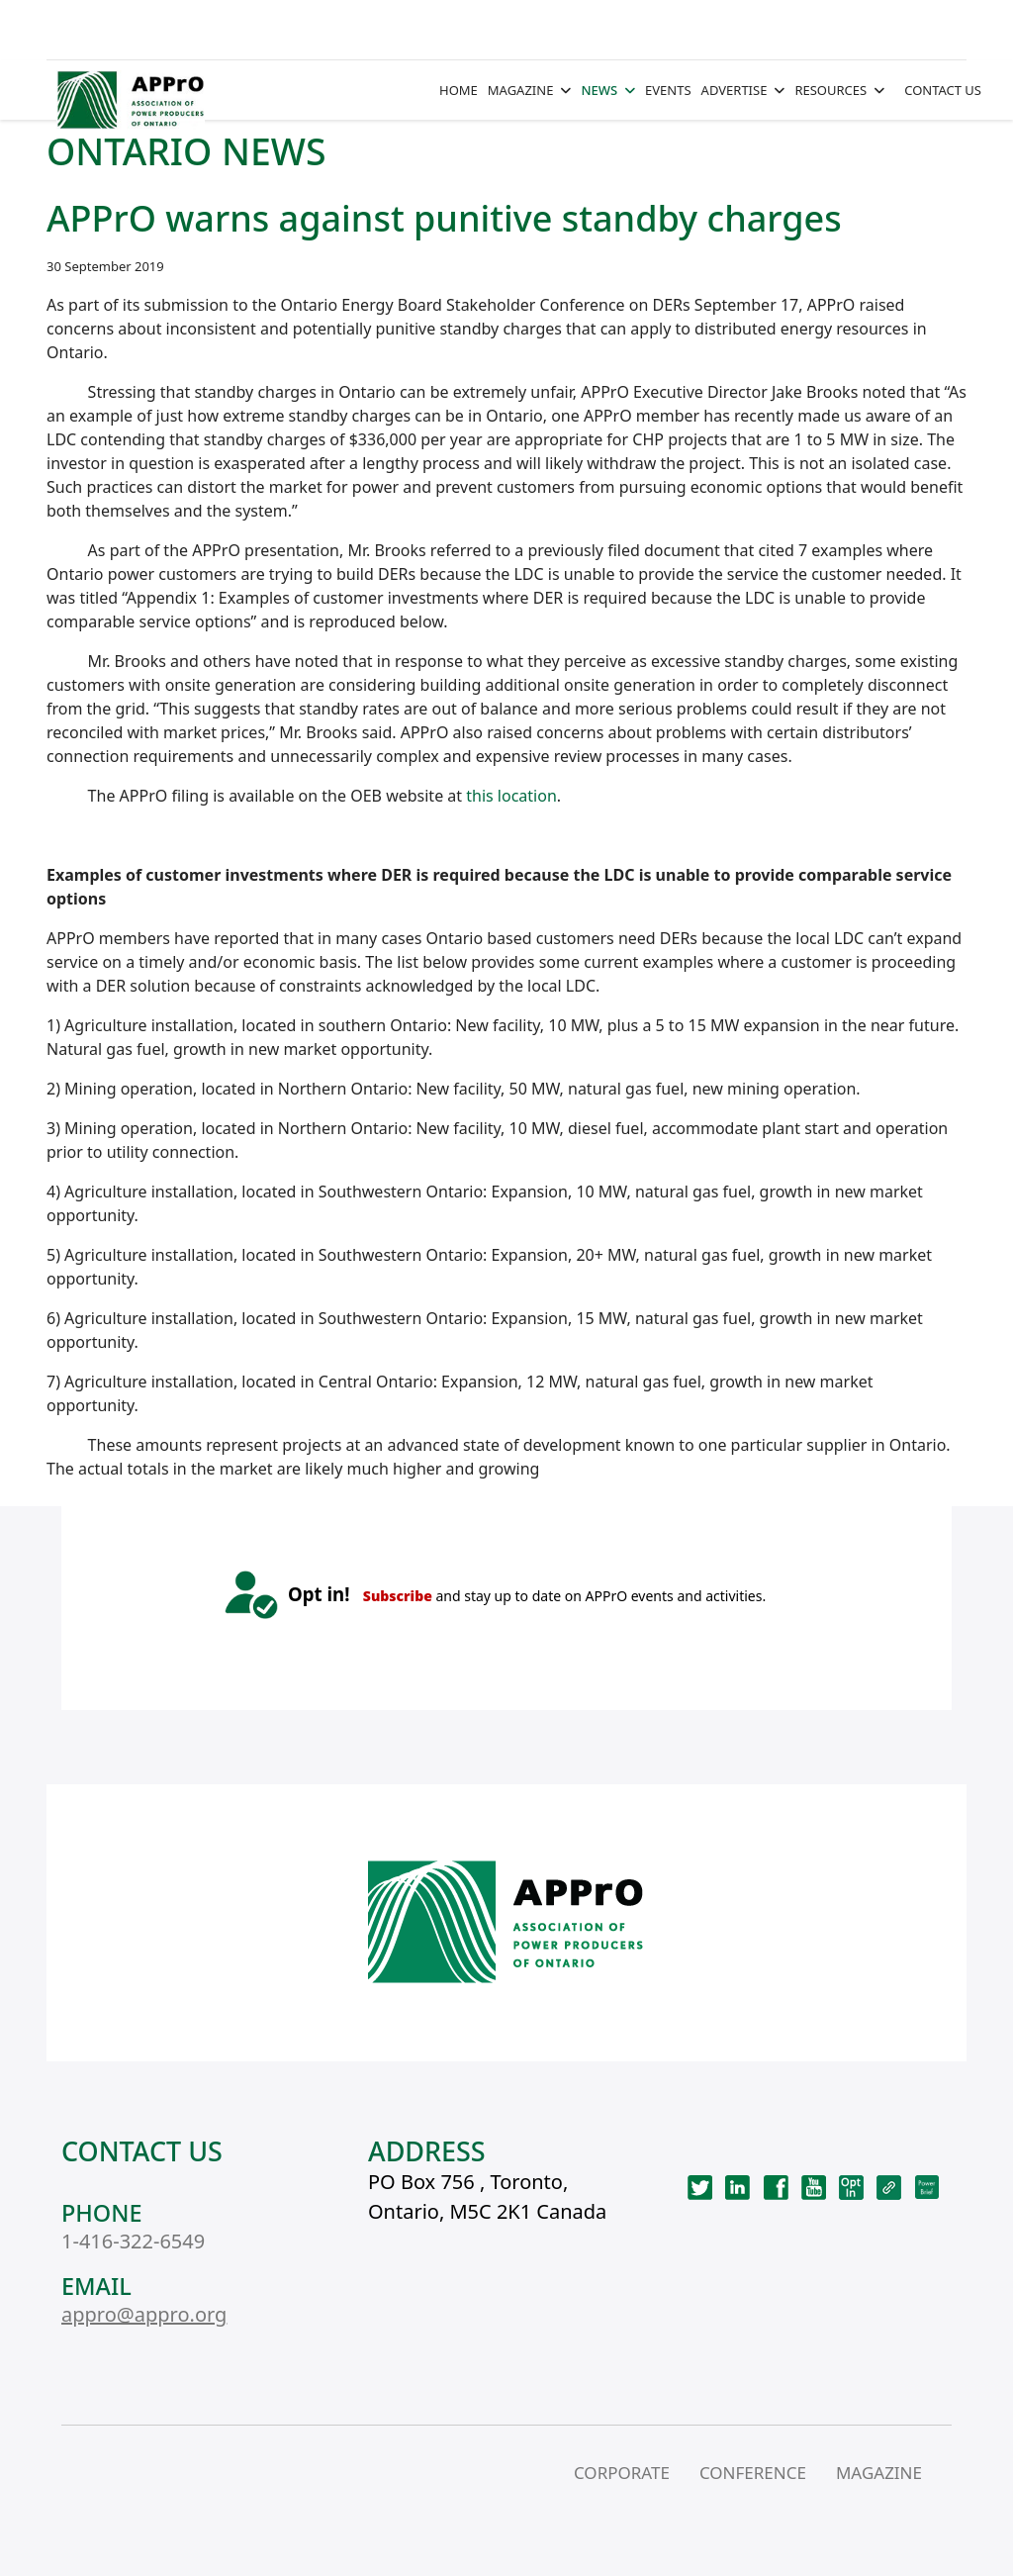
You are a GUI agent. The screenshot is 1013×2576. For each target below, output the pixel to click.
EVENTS (668, 90)
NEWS (599, 90)
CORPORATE (622, 2472)
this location (511, 796)
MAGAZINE (521, 90)
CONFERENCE (752, 2472)
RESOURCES (830, 90)
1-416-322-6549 (133, 2241)
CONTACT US (942, 90)
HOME (458, 90)
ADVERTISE (734, 90)
